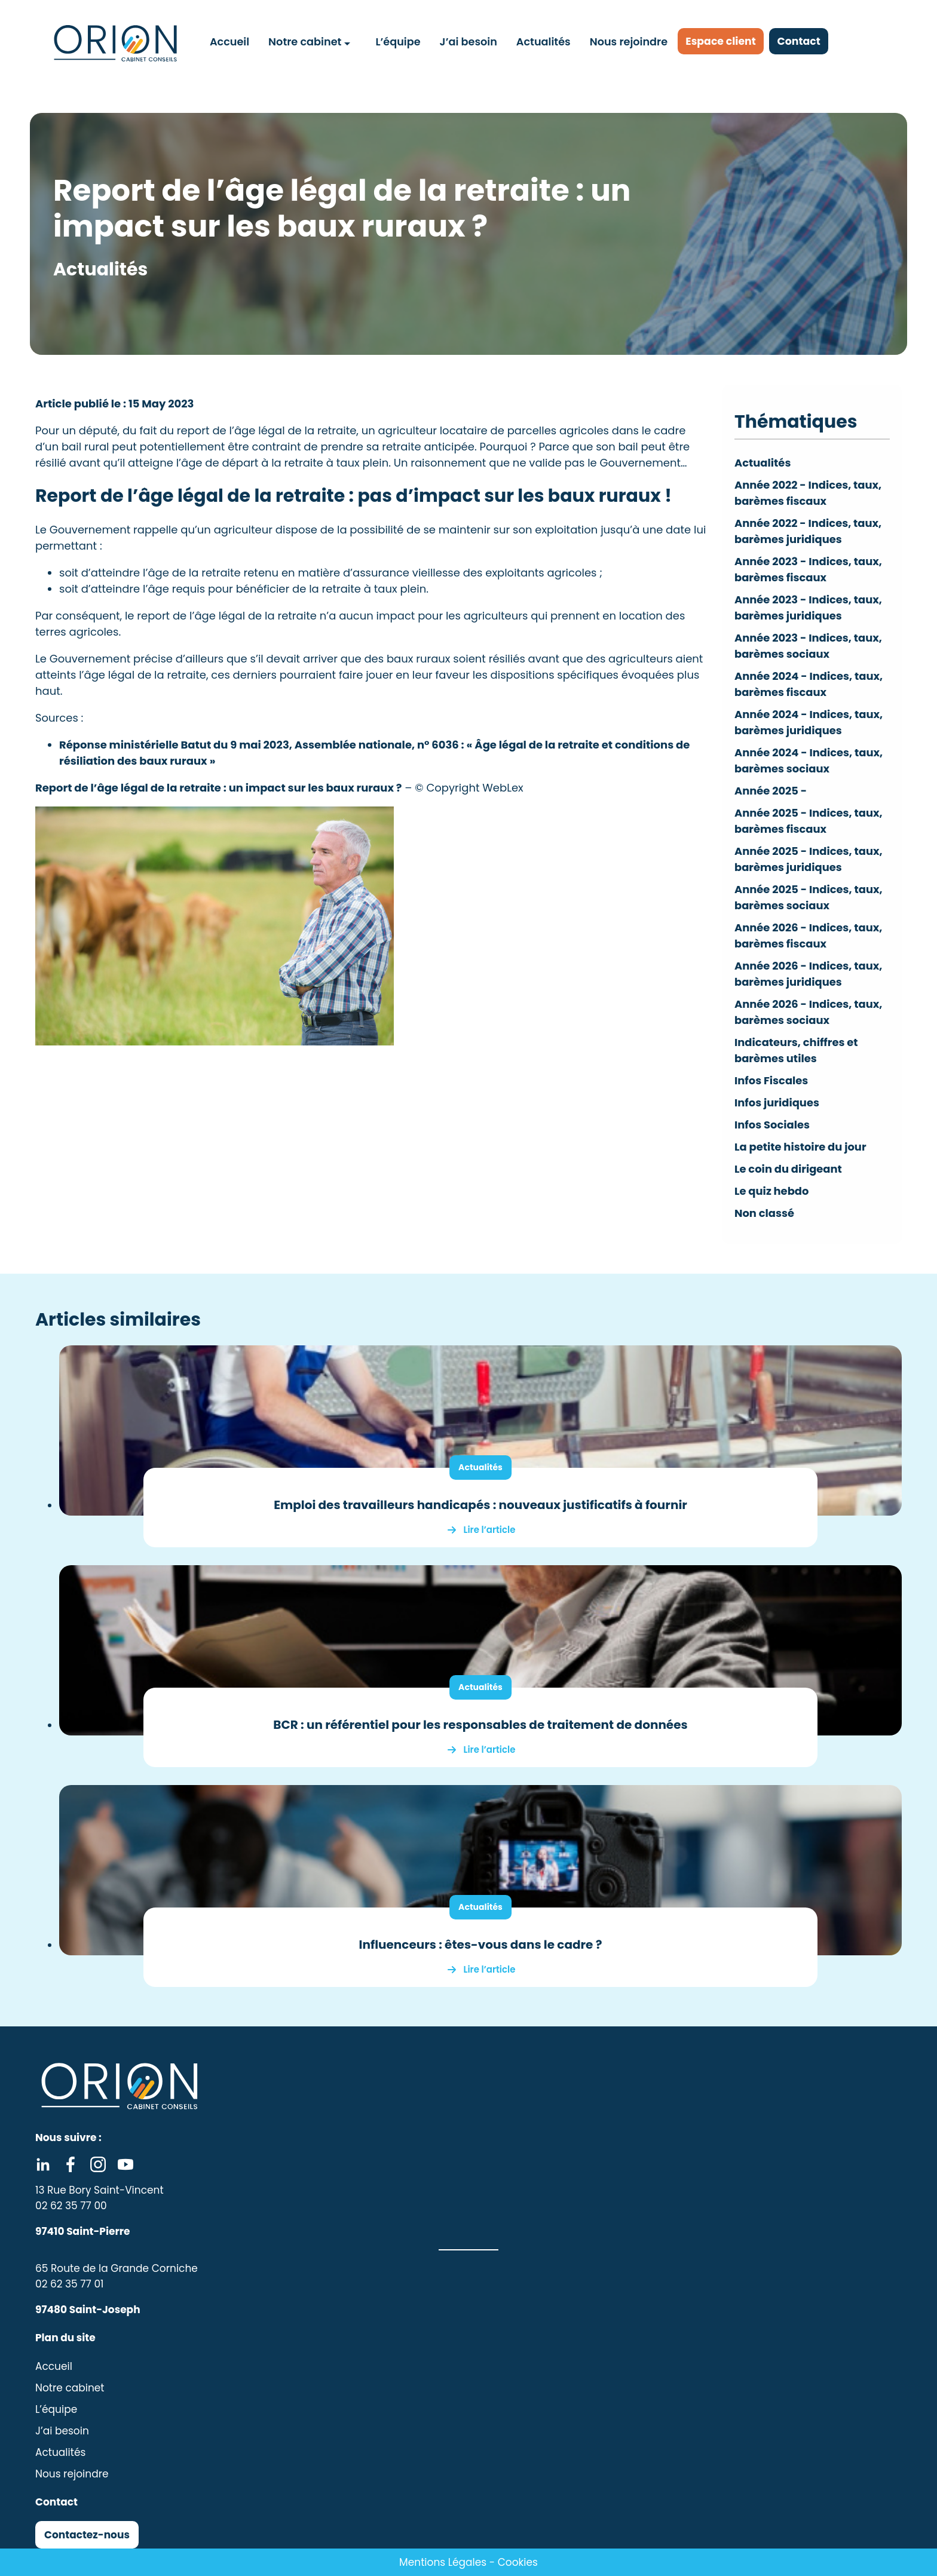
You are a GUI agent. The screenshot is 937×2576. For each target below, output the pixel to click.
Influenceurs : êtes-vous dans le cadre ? (480, 1944)
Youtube (125, 2164)
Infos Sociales (772, 1124)
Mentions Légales (442, 2562)
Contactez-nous (87, 2535)
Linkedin (43, 2164)
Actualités (543, 41)
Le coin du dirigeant (788, 1168)
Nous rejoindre (628, 41)
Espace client (723, 41)
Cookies (518, 2562)
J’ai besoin (468, 41)
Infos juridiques (777, 1102)
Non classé (764, 1213)
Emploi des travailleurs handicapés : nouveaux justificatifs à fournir (480, 1504)
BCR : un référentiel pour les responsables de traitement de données (480, 1724)
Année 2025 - (770, 790)
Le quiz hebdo (771, 1190)
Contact (805, 41)
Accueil (230, 41)
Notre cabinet (305, 41)
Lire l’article (490, 1529)
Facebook (70, 2164)
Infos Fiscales (771, 1080)
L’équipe (398, 41)
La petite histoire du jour (800, 1146)
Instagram (98, 2164)
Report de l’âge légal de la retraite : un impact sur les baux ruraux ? (218, 787)
